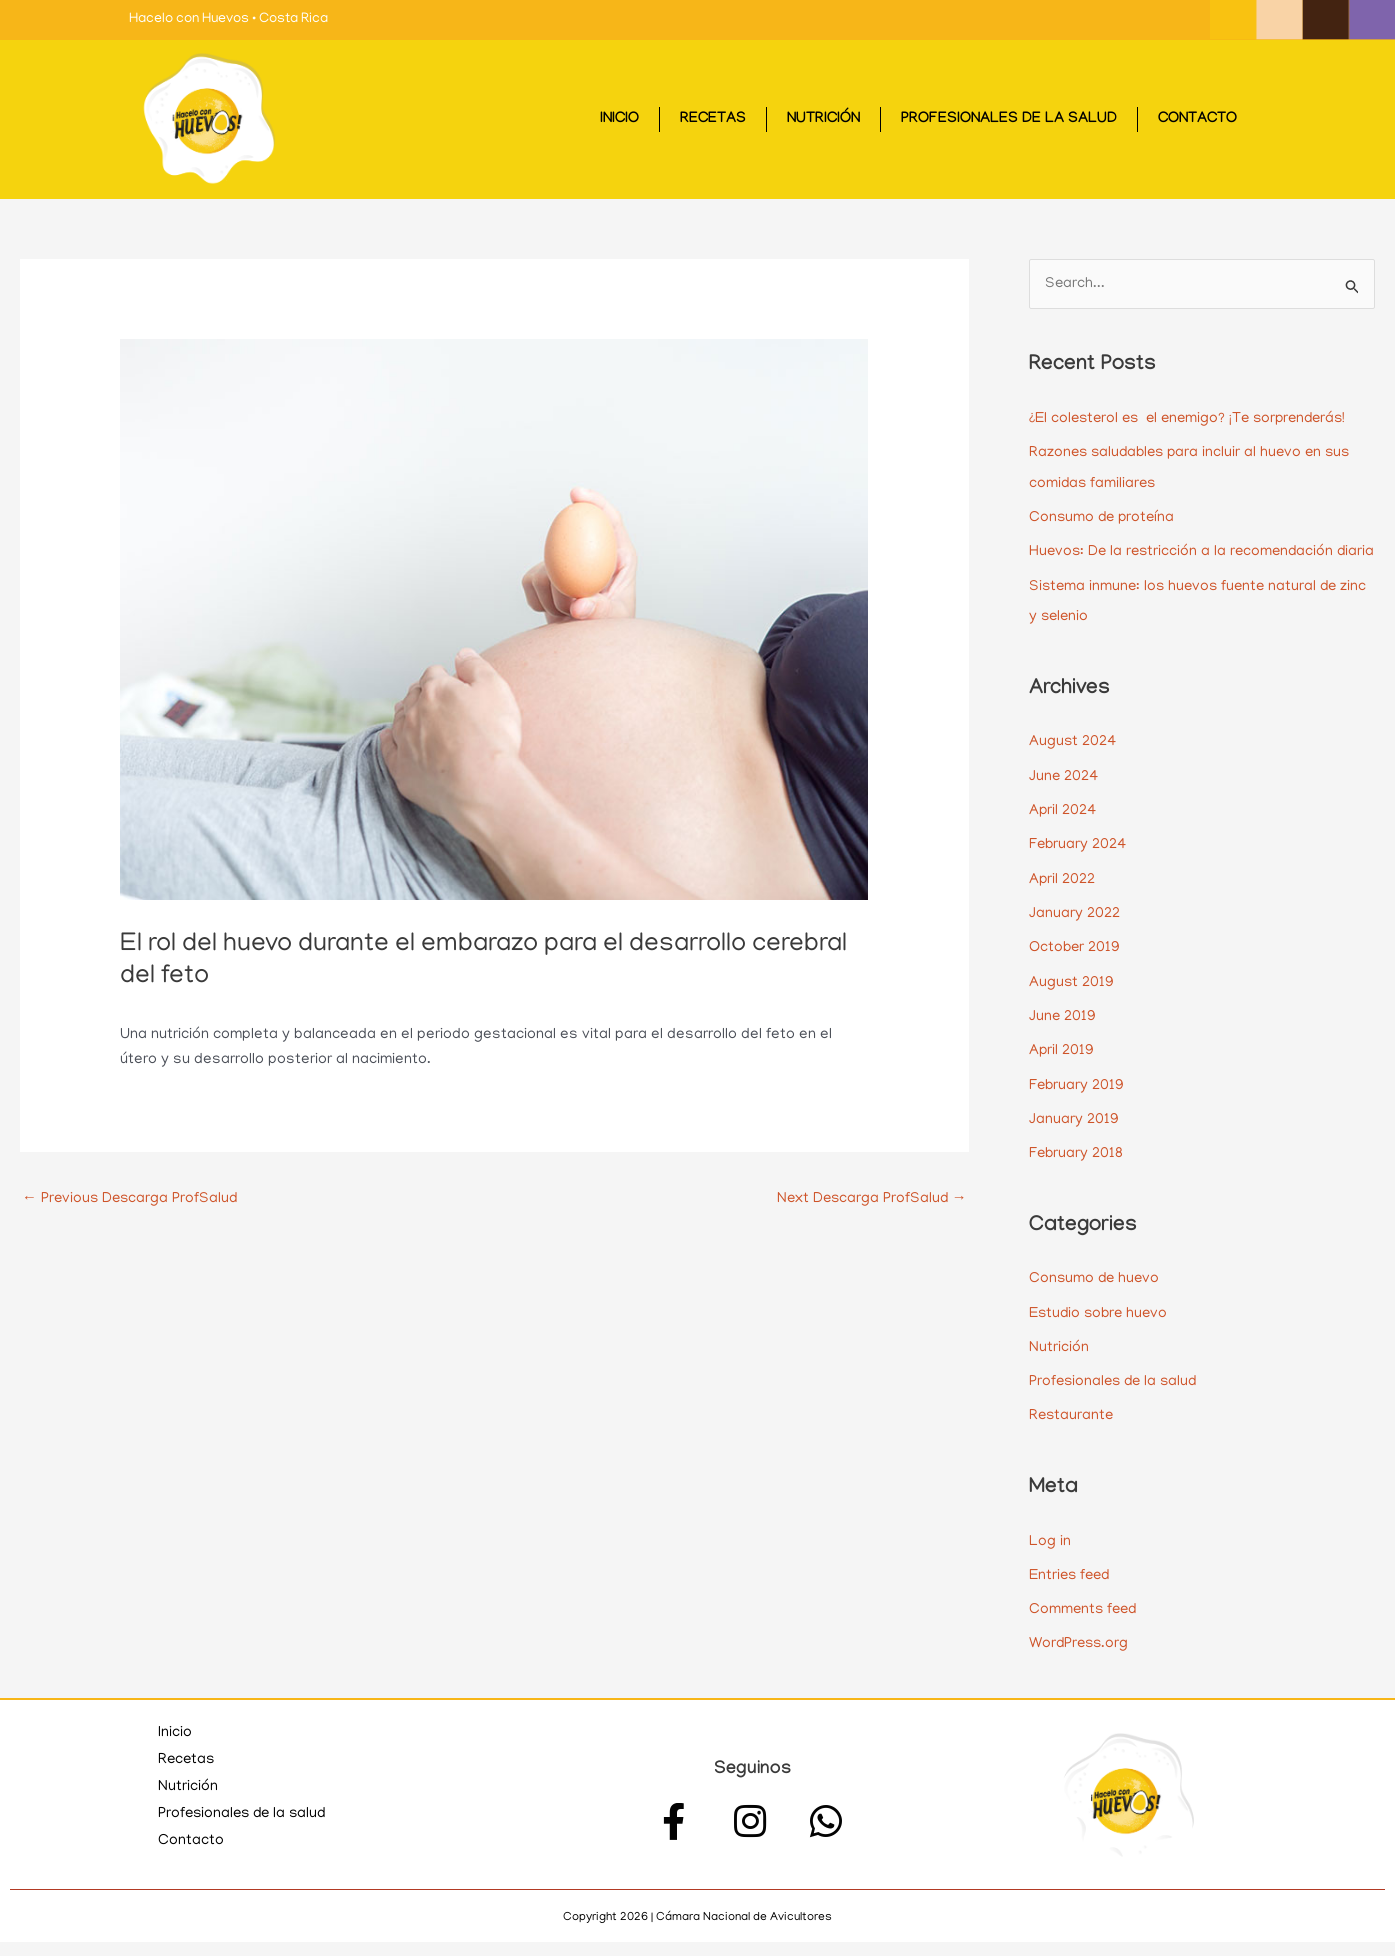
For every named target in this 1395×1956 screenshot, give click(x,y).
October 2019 (1075, 971)
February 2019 (1077, 1106)
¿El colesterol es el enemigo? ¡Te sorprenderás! (1195, 419)
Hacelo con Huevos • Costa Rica (228, 19)
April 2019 (1062, 1073)
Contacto (1197, 120)
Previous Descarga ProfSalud (132, 1199)
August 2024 (1073, 769)
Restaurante (1072, 1433)
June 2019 (1063, 1039)
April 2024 (1063, 836)
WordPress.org (1081, 1659)
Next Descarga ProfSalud (870, 1199)
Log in (1050, 1558)
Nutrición (823, 120)
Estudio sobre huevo (1101, 1332)
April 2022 (1062, 904)
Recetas (713, 120)
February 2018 (1077, 1174)
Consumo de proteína (1104, 517)
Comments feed (1085, 1625)
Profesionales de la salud (1009, 120)
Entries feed (1072, 1592)
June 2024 (1064, 803)
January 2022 (1074, 938)
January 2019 (1074, 1140)
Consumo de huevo (1096, 1298)
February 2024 (1079, 870)
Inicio (619, 120)
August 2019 (1072, 1005)
